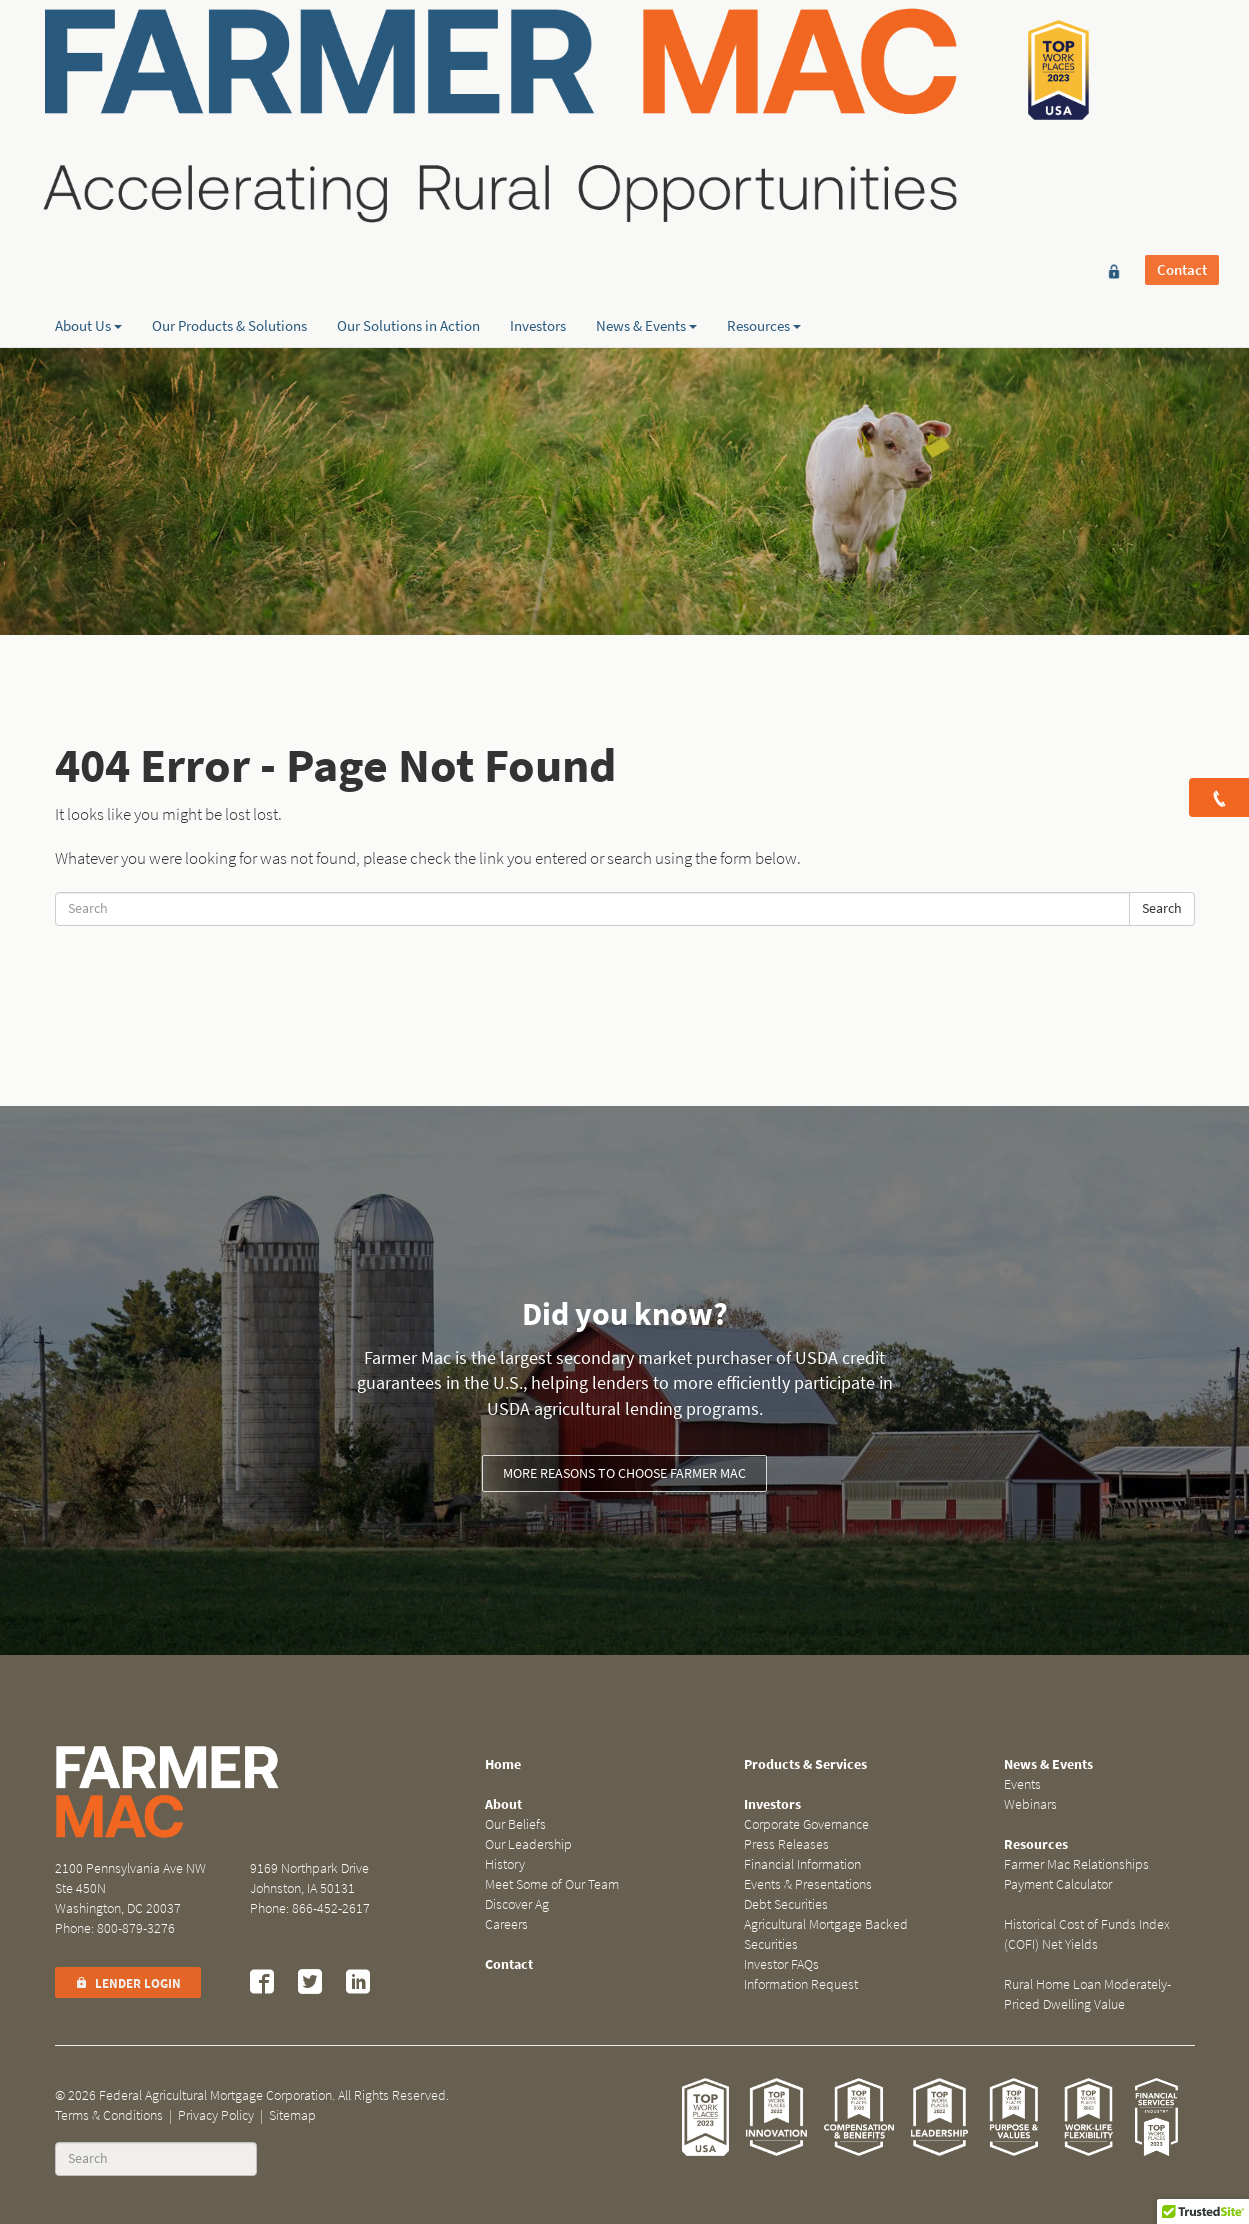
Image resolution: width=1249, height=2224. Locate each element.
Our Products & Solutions (229, 211)
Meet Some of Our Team (552, 1884)
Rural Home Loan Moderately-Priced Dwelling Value (1087, 1994)
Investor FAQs (781, 1964)
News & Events (646, 211)
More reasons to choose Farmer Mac (624, 1473)
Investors (538, 211)
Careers (506, 1924)
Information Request (801, 1984)
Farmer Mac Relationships (1076, 1864)
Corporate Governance (806, 1824)
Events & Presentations (808, 1884)
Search (1162, 908)
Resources (764, 211)
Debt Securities (786, 1904)
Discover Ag (517, 1904)
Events (1022, 1784)
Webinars (1030, 1804)
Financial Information (802, 1864)
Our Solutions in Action (408, 211)
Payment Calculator (1058, 1884)
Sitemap (292, 2115)
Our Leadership (528, 1844)
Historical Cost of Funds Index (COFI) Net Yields (1087, 1934)
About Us (88, 211)
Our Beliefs (515, 1824)
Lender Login (128, 1983)
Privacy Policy (216, 2115)
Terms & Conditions (109, 2115)
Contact (1182, 47)
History (505, 1864)
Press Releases (786, 1844)
